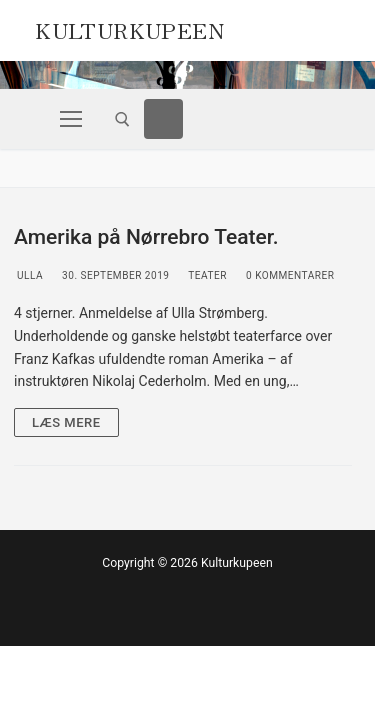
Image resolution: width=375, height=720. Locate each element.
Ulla (28, 275)
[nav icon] (71, 119)
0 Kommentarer (289, 275)
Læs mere (66, 422)
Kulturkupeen (129, 28)
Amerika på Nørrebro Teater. (146, 237)
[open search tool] (122, 119)
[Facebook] (164, 119)
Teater (206, 275)
